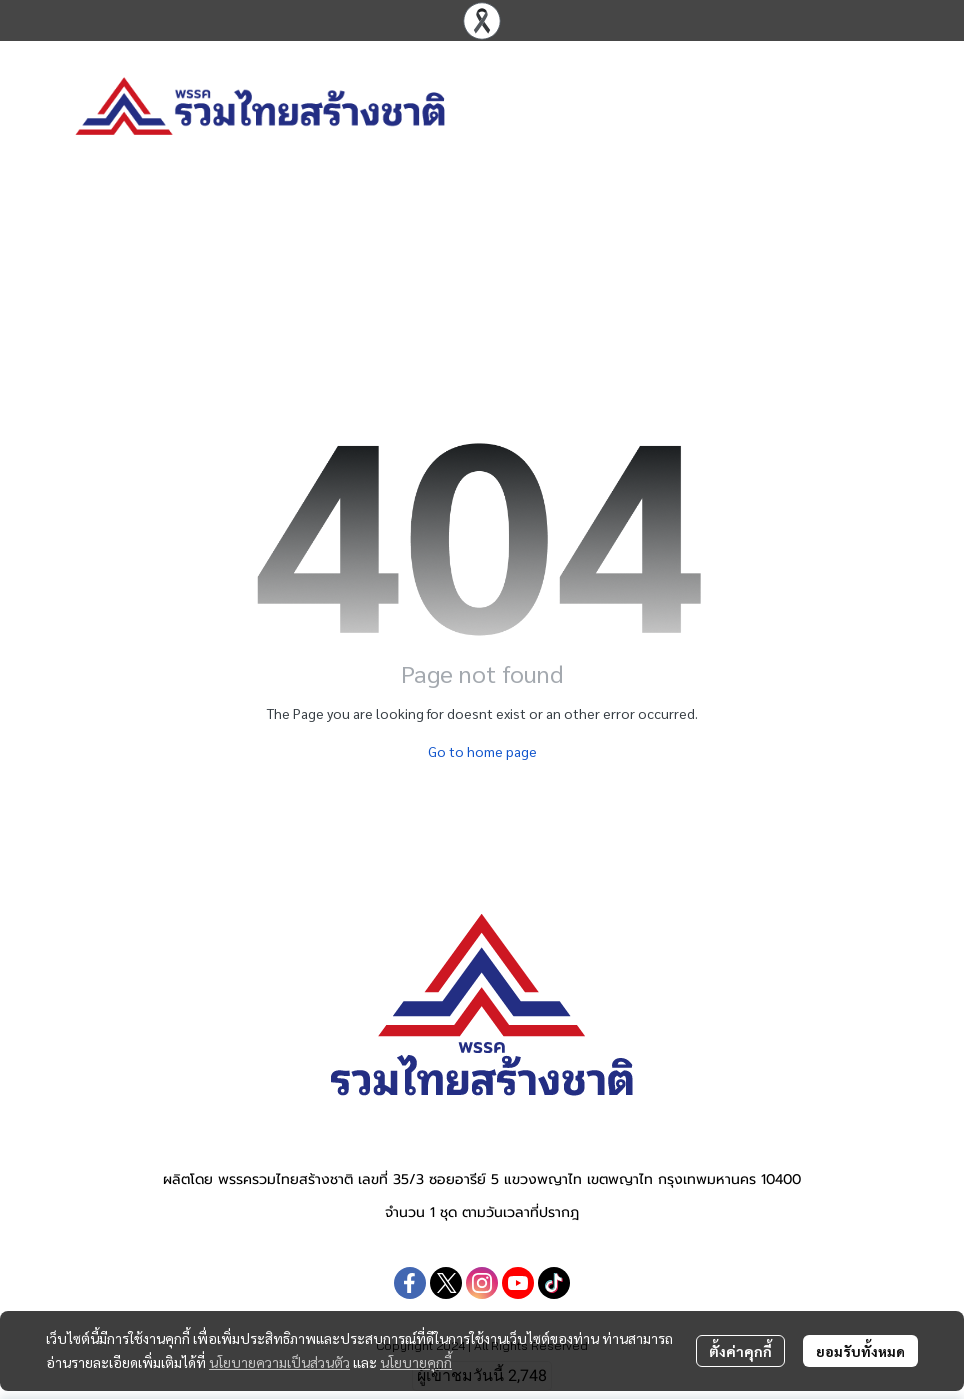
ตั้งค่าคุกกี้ (740, 1351)
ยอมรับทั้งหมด (860, 1351)
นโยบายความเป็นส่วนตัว (279, 1362)
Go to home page (482, 751)
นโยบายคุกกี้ (416, 1362)
